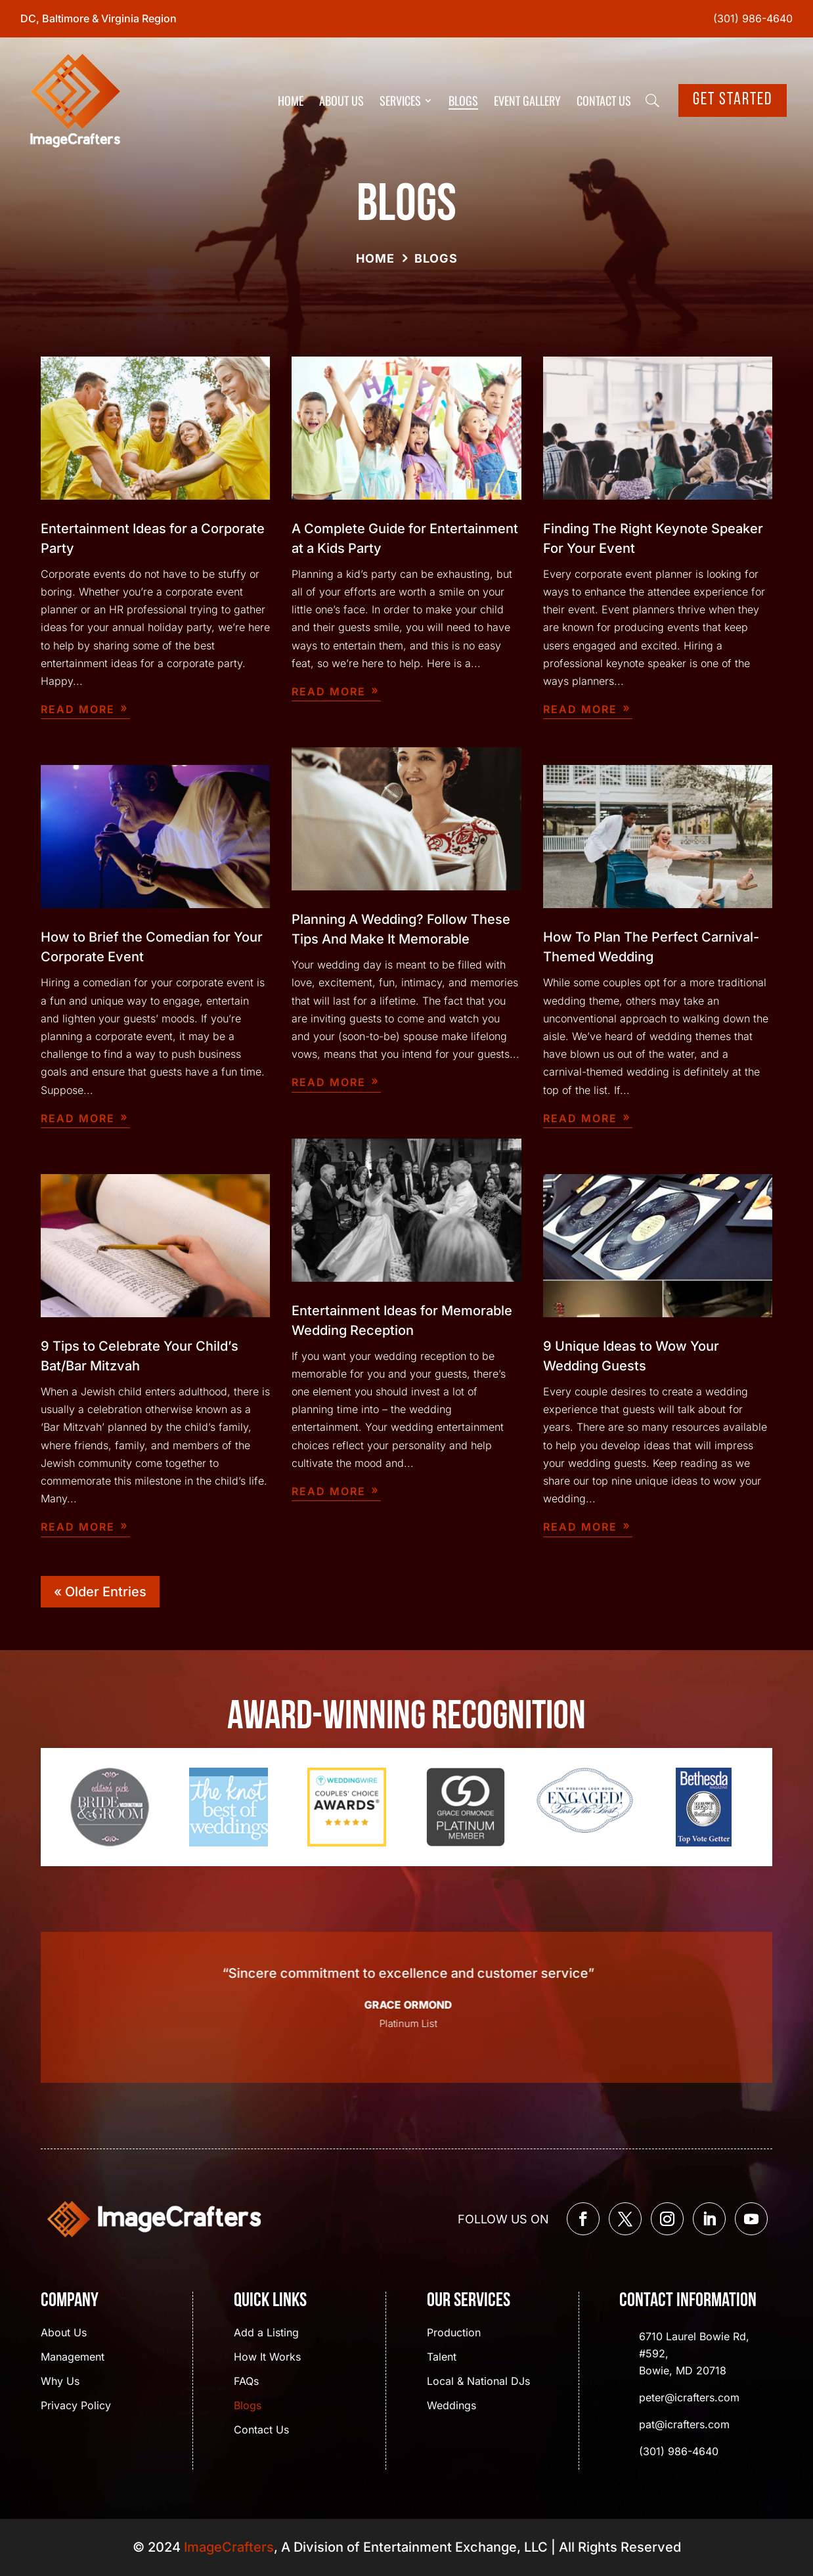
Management (72, 2357)
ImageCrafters (229, 2547)
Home (290, 100)
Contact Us (604, 100)
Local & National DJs (478, 2382)
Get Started (732, 100)
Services (400, 100)
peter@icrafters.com (689, 2397)
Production (454, 2333)
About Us (341, 100)
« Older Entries (100, 1592)
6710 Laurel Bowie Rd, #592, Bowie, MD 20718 (694, 2353)
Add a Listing (266, 2333)
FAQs (246, 2382)
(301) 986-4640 (753, 18)
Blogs (463, 100)
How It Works (267, 2357)
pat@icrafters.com (684, 2424)
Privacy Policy (76, 2406)
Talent (441, 2357)
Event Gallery (527, 100)
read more (78, 709)
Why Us (60, 2382)
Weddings (451, 2406)
